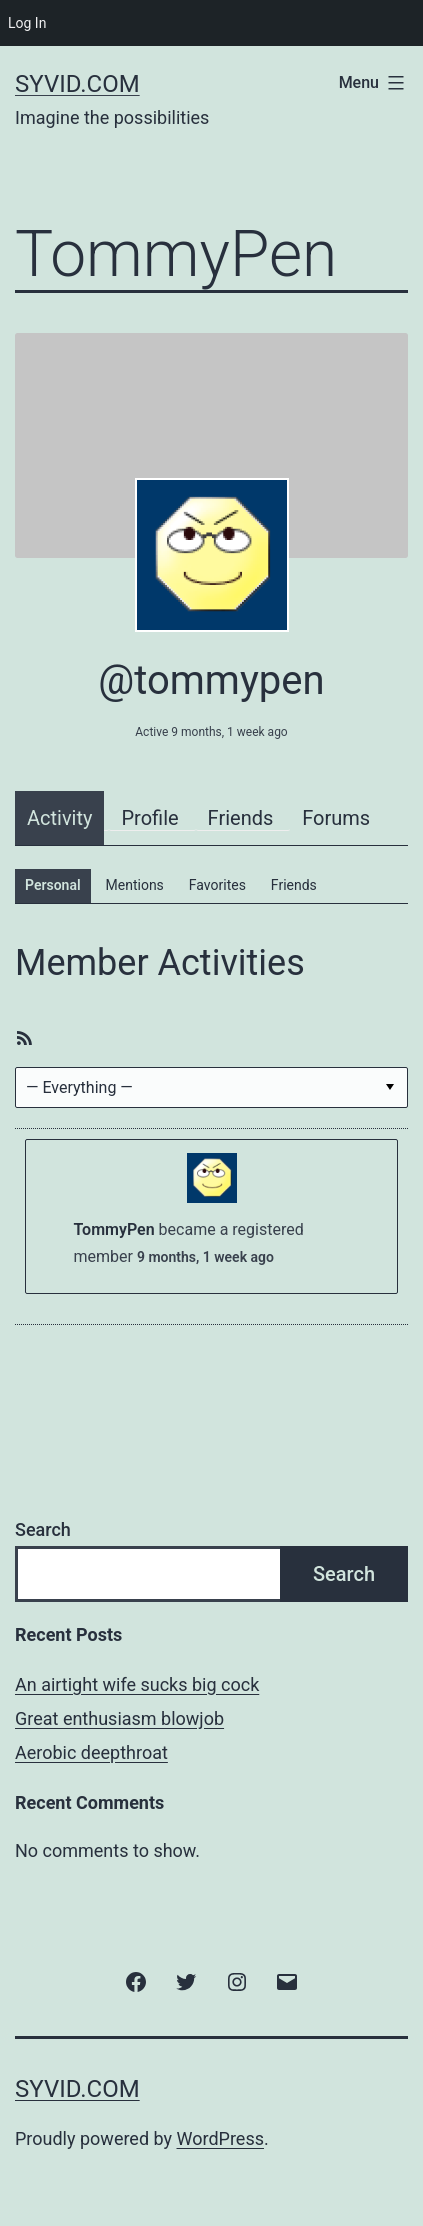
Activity (59, 818)
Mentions (135, 885)
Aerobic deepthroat (91, 1752)
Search (43, 1529)
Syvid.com (77, 84)
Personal (53, 885)
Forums (336, 818)
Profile (149, 818)
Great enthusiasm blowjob (119, 1718)
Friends (241, 818)
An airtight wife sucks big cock (137, 1684)
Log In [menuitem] (27, 23)
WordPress (220, 2138)
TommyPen (114, 1229)
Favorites (217, 885)
